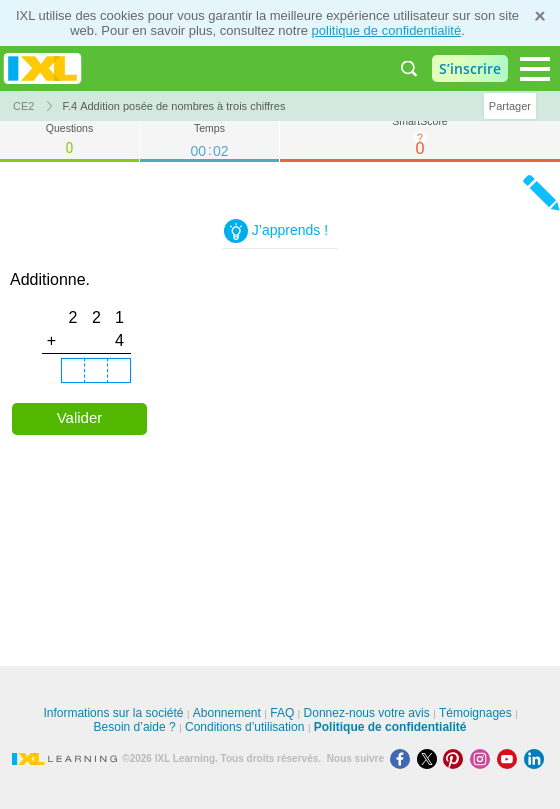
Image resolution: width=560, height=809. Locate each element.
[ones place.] (119, 371)
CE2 (23, 106)
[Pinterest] (456, 758)
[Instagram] (483, 758)
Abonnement (227, 713)
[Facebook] (403, 758)
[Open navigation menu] (535, 69)
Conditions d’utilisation (244, 727)
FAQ (282, 713)
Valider (80, 417)
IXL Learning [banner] (42, 68)
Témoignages (475, 713)
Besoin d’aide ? (135, 727)
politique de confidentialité (387, 30)
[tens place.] (96, 371)
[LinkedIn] (536, 758)
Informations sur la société (113, 713)
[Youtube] (510, 758)
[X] (430, 758)
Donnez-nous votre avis (367, 713)
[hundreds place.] (73, 371)
